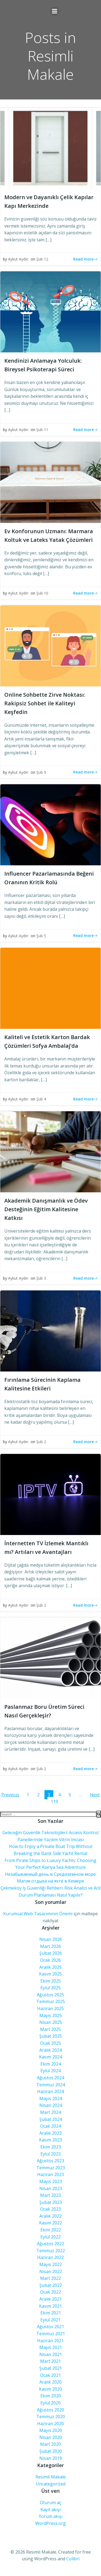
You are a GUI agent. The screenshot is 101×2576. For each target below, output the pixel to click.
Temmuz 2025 (50, 2001)
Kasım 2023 (50, 2140)
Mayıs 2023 (50, 2181)
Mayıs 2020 (50, 2430)
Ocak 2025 (50, 2043)
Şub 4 (41, 1099)
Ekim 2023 (50, 2147)
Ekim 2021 (50, 2313)
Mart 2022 (50, 2278)
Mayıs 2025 (50, 2015)
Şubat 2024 (50, 2119)
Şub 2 (41, 1441)
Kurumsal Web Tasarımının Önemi (37, 1914)
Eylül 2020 (50, 2403)
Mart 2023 (50, 2195)
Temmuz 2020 (50, 2417)
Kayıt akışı (50, 2509)
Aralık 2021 (50, 2299)
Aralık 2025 (50, 1967)
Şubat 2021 (50, 2368)
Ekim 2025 (50, 1981)
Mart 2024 (50, 2112)
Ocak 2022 (50, 2292)
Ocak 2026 (50, 1960)
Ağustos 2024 (50, 2078)
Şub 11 (42, 429)
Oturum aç (50, 2502)
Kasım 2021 (50, 2306)
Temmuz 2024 (50, 2085)
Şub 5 (41, 935)
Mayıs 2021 (50, 2347)
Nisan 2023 (50, 2188)
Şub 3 (41, 1278)
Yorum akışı (50, 2516)
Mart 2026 (50, 1946)
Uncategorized (50, 2484)
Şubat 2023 (50, 2202)
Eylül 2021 (50, 2320)
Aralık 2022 (50, 2216)
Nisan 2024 (50, 2105)
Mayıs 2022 (50, 2264)
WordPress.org (50, 2523)
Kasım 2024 (50, 2057)
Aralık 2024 (50, 2050)
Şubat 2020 (50, 2451)
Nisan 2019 (50, 2458)
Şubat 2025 (50, 2036)
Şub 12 (42, 259)
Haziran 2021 (50, 2341)
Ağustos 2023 (50, 2161)
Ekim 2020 (50, 2396)
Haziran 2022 (50, 2257)
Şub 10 (42, 593)
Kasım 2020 (50, 2389)
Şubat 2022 (50, 2285)
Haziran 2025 (50, 2008)
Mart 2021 (50, 2361)
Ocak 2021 (50, 2375)
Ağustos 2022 (50, 2244)
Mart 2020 (50, 2444)
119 (55, 1801)
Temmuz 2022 (50, 2251)
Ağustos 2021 (50, 2327)
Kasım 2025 (50, 1974)
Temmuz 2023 (50, 2168)
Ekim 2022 (50, 2230)
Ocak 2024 (50, 2126)
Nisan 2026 (50, 1939)
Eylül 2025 (50, 1988)
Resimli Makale (51, 2477)
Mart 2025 (50, 2029)
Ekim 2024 (50, 2064)
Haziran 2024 (50, 2091)
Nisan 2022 (50, 2271)
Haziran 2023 (50, 2174)
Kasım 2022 (50, 2223)
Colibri (72, 2559)
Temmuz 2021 (50, 2334)
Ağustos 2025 (50, 1995)
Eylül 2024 (50, 2071)
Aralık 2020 (50, 2382)
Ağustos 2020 (50, 2410)
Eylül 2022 (50, 2237)
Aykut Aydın (18, 259)
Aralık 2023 (50, 2133)
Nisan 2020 (50, 2437)
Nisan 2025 (50, 2022)
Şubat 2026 (50, 1953)
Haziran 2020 (50, 2424)
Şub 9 (41, 772)
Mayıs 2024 (50, 2098)
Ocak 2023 (50, 2209)
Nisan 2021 (50, 2354)
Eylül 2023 (50, 2154)
